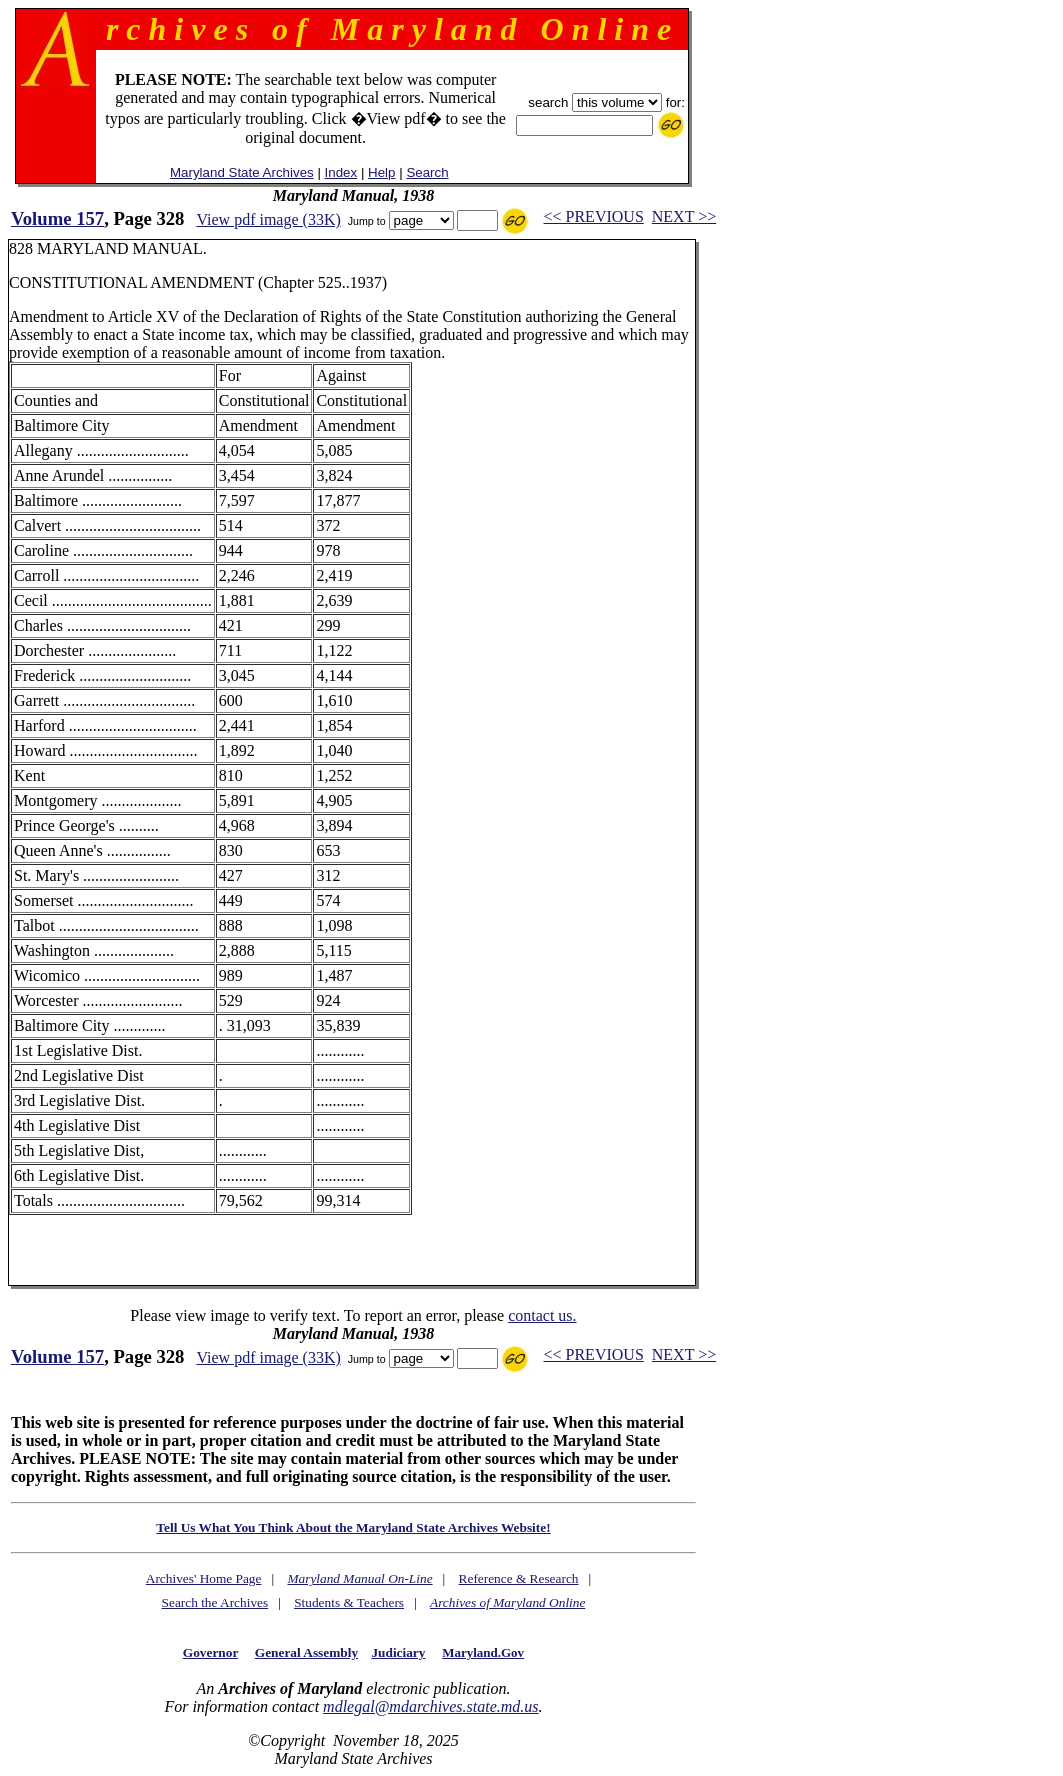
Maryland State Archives (242, 172)
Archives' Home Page (204, 1578)
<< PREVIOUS (594, 216)
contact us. (542, 1315)
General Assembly (306, 1652)
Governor (210, 1652)
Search (427, 172)
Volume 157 (57, 218)
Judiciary (398, 1652)
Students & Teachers (349, 1602)
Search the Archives (215, 1602)
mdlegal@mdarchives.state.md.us (430, 1706)
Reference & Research (519, 1578)
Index (341, 172)
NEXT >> (684, 216)
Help (381, 172)
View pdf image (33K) (268, 219)
